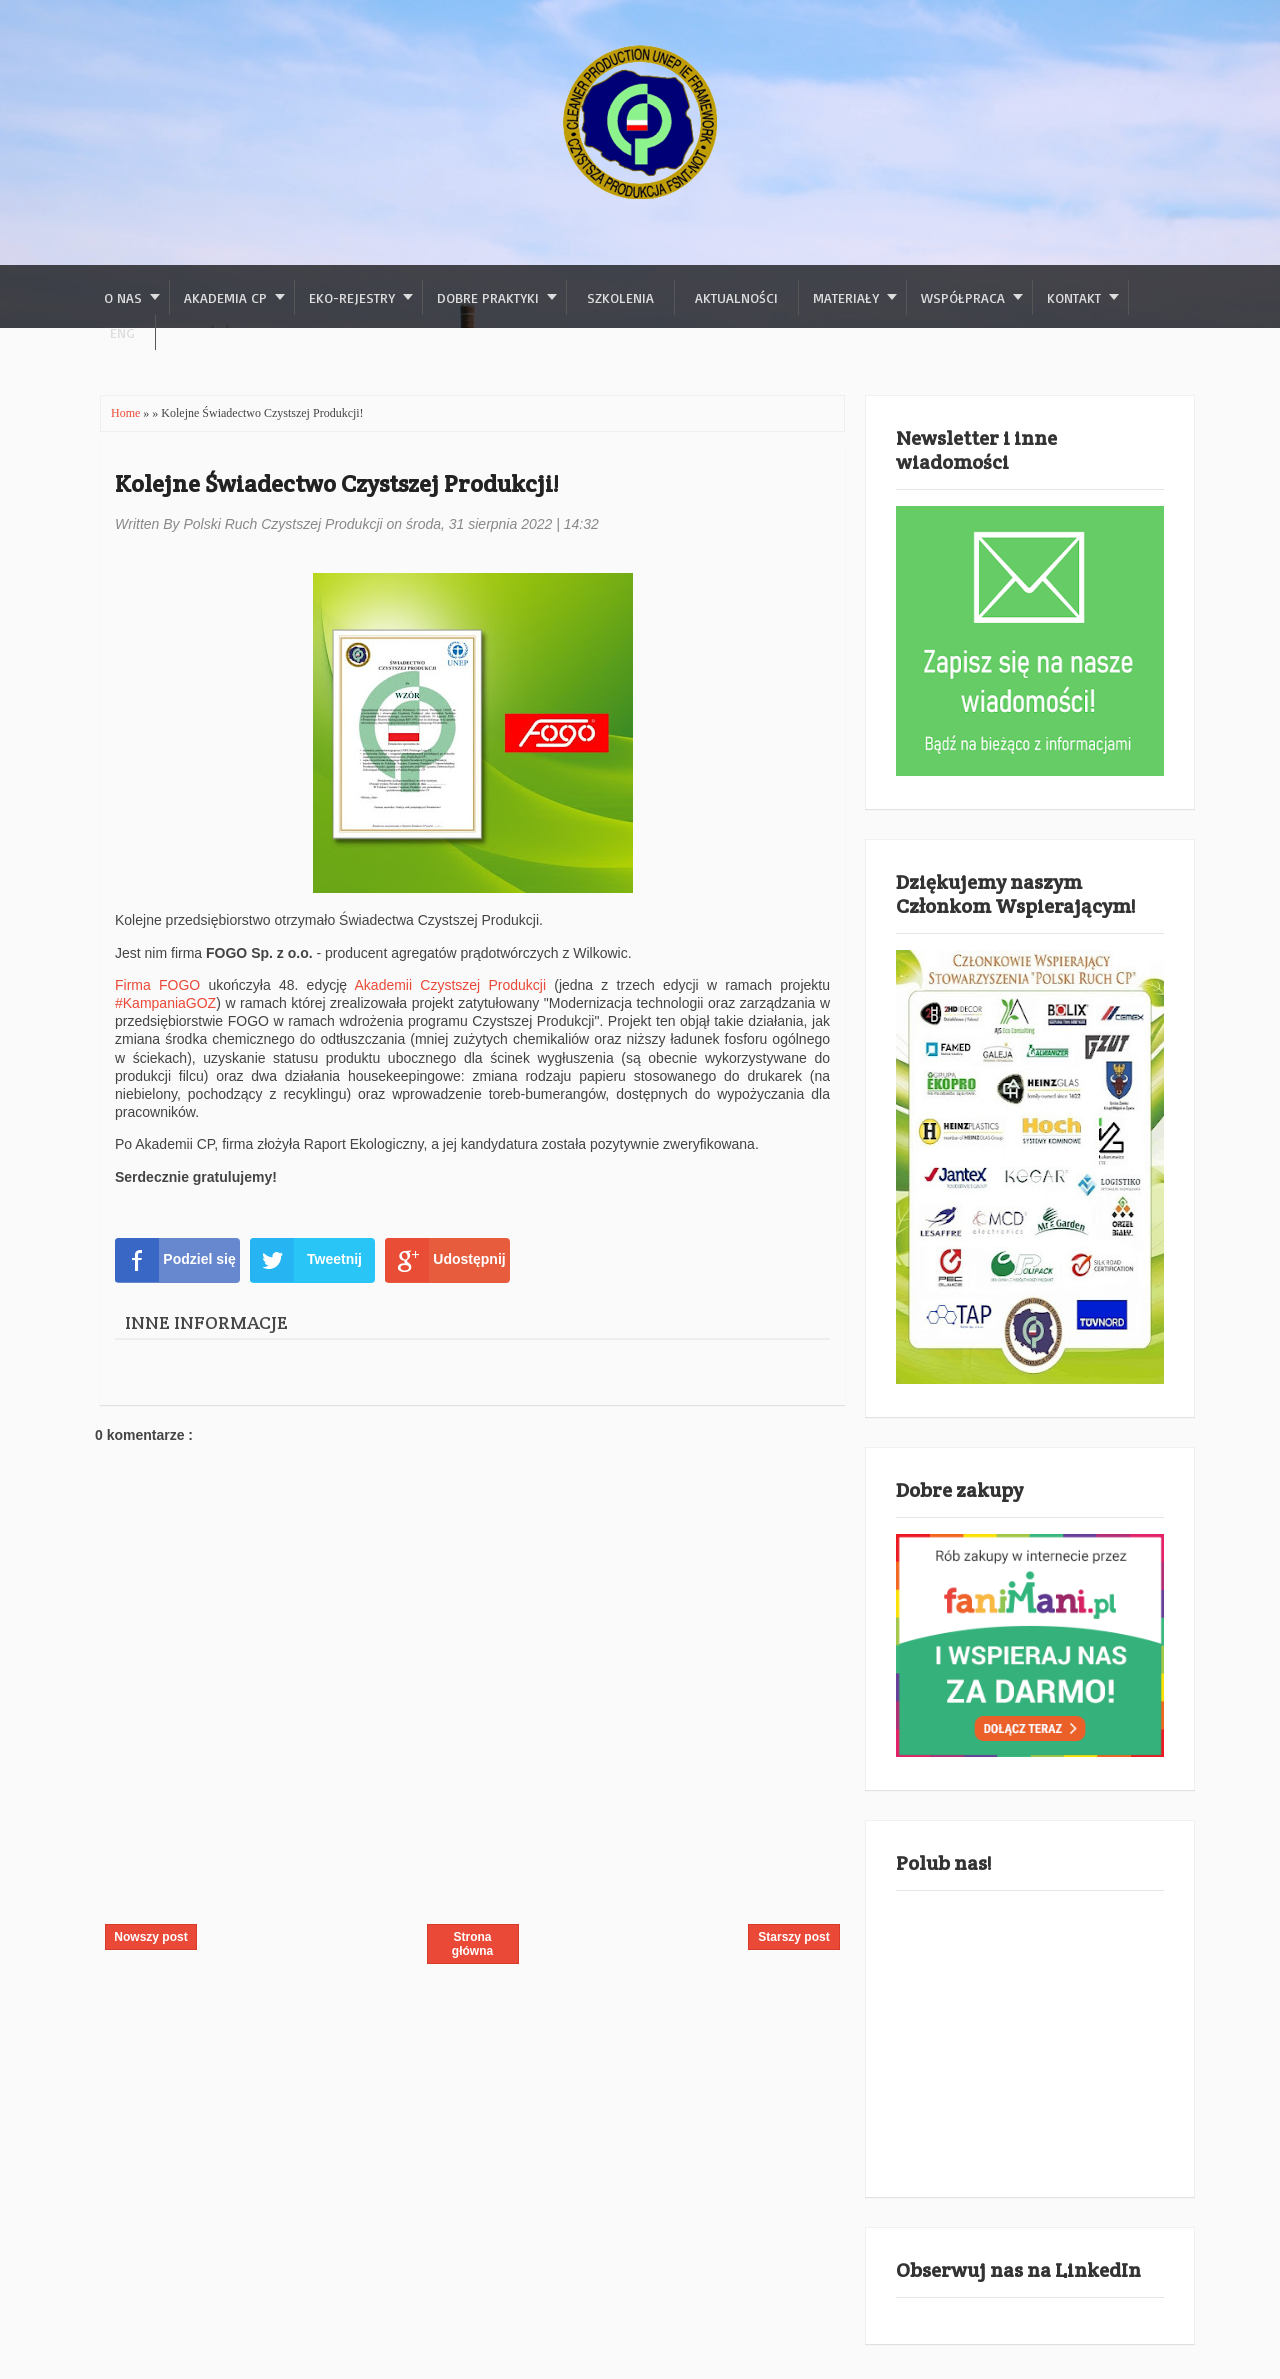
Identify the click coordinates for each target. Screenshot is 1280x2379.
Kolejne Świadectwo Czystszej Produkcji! (336, 483)
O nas (123, 297)
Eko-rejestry (352, 297)
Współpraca (963, 297)
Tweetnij (306, 1260)
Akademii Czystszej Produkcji (451, 985)
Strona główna (472, 1944)
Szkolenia (620, 297)
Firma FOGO (161, 985)
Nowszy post (150, 1937)
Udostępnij (445, 1260)
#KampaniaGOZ (165, 1003)
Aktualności (736, 297)
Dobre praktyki (488, 297)
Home (127, 413)
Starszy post (793, 1937)
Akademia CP (225, 297)
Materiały (846, 297)
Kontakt (1074, 297)
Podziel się (175, 1260)
